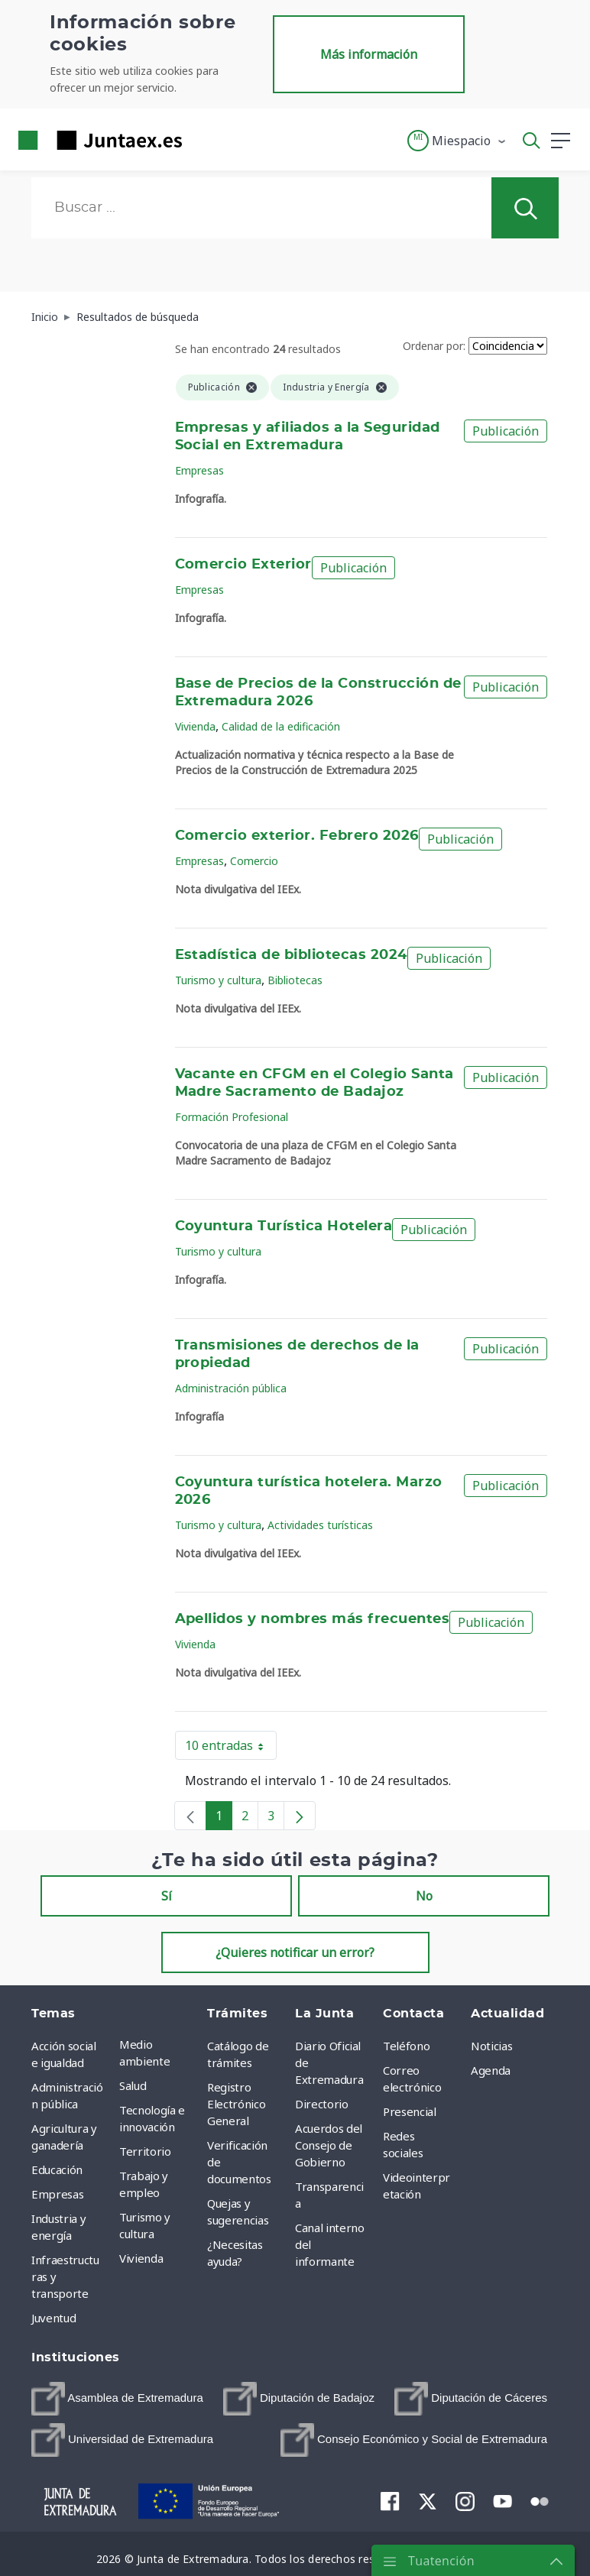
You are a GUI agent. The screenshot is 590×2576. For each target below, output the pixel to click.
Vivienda (195, 726)
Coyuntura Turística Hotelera (284, 1226)
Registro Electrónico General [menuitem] (236, 2103)
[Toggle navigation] (203, 140)
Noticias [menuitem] (491, 2045)
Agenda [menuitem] (491, 2070)
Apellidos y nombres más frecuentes (312, 1619)
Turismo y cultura (218, 980)
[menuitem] (117, 2399)
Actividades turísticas (320, 1525)
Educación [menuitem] (57, 2169)
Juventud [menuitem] (53, 2317)
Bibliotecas (295, 980)
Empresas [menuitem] (57, 2194)
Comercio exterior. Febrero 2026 (297, 836)
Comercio (254, 861)
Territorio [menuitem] (145, 2151)
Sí (166, 1895)
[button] (457, 140)
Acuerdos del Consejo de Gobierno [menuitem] (328, 2145)
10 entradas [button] (231, 1748)
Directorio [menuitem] (321, 2103)
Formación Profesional (231, 1117)
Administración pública (231, 1388)
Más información (368, 54)
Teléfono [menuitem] (406, 2045)
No (424, 1895)
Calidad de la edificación (281, 726)
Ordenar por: (434, 346)
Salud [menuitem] (132, 2085)
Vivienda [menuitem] (141, 2258)
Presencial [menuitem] (409, 2111)
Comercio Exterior (243, 565)
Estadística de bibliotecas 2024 (291, 955)
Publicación (505, 431)
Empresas (199, 470)
